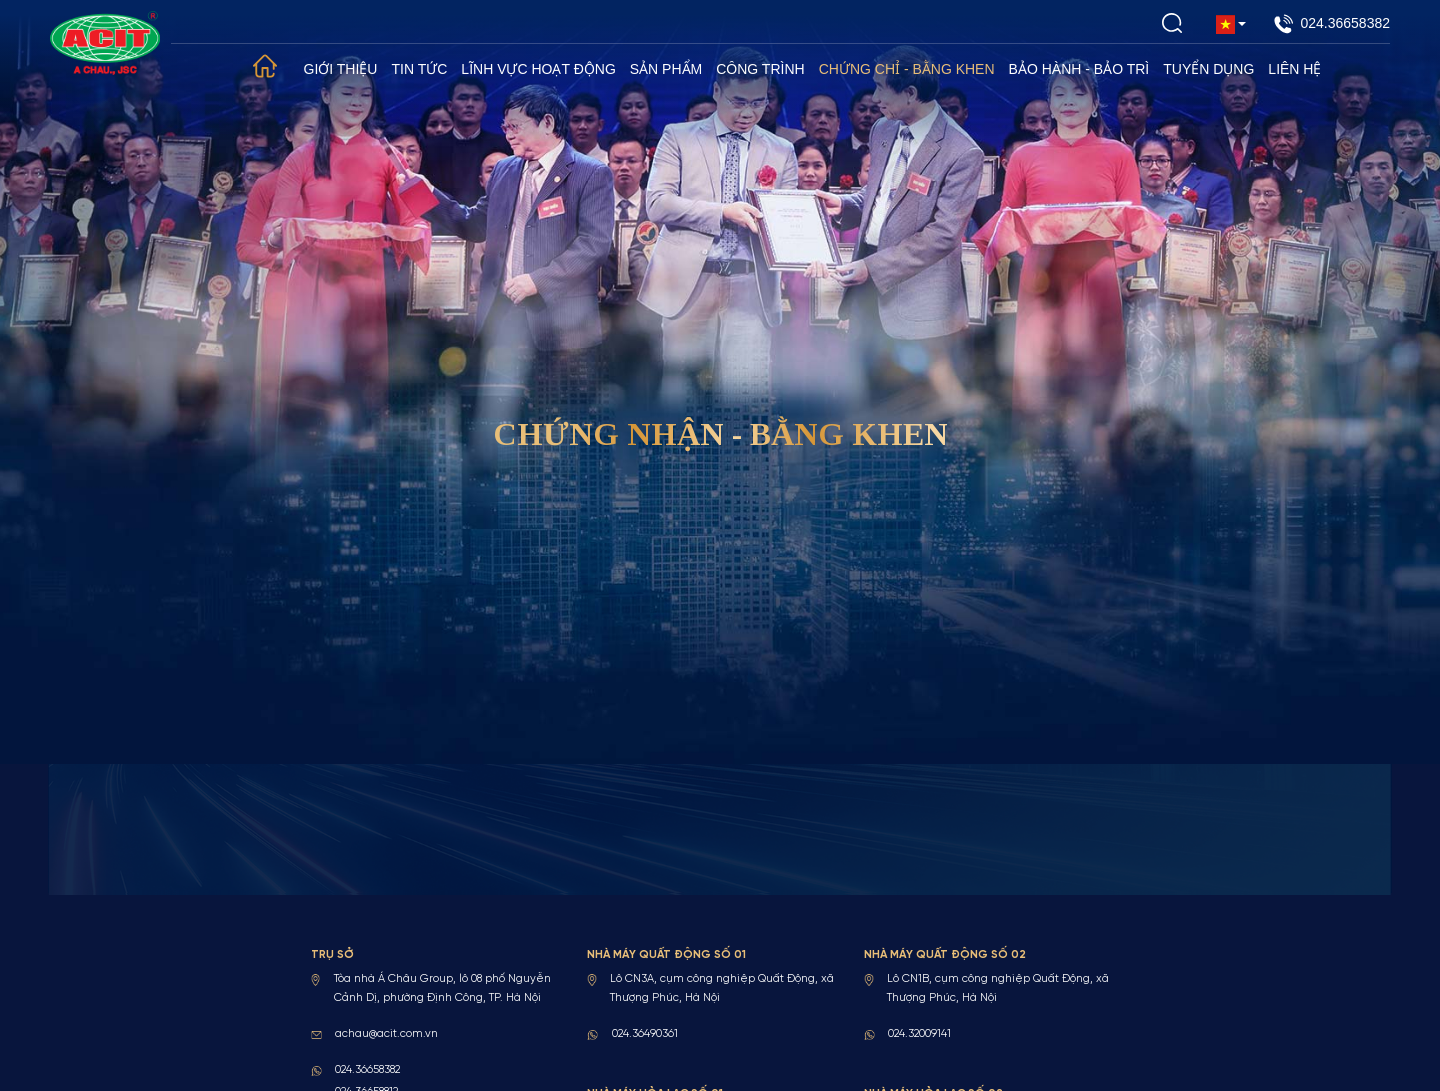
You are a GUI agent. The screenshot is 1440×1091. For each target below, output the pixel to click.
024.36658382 (1332, 24)
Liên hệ (1294, 69)
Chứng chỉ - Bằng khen (907, 69)
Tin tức (419, 69)
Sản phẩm (666, 69)
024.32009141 (919, 1034)
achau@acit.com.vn (386, 1034)
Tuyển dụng (1208, 69)
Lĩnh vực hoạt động (538, 69)
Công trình (760, 69)
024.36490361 (645, 1034)
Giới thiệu (341, 69)
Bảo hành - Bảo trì (1079, 69)
